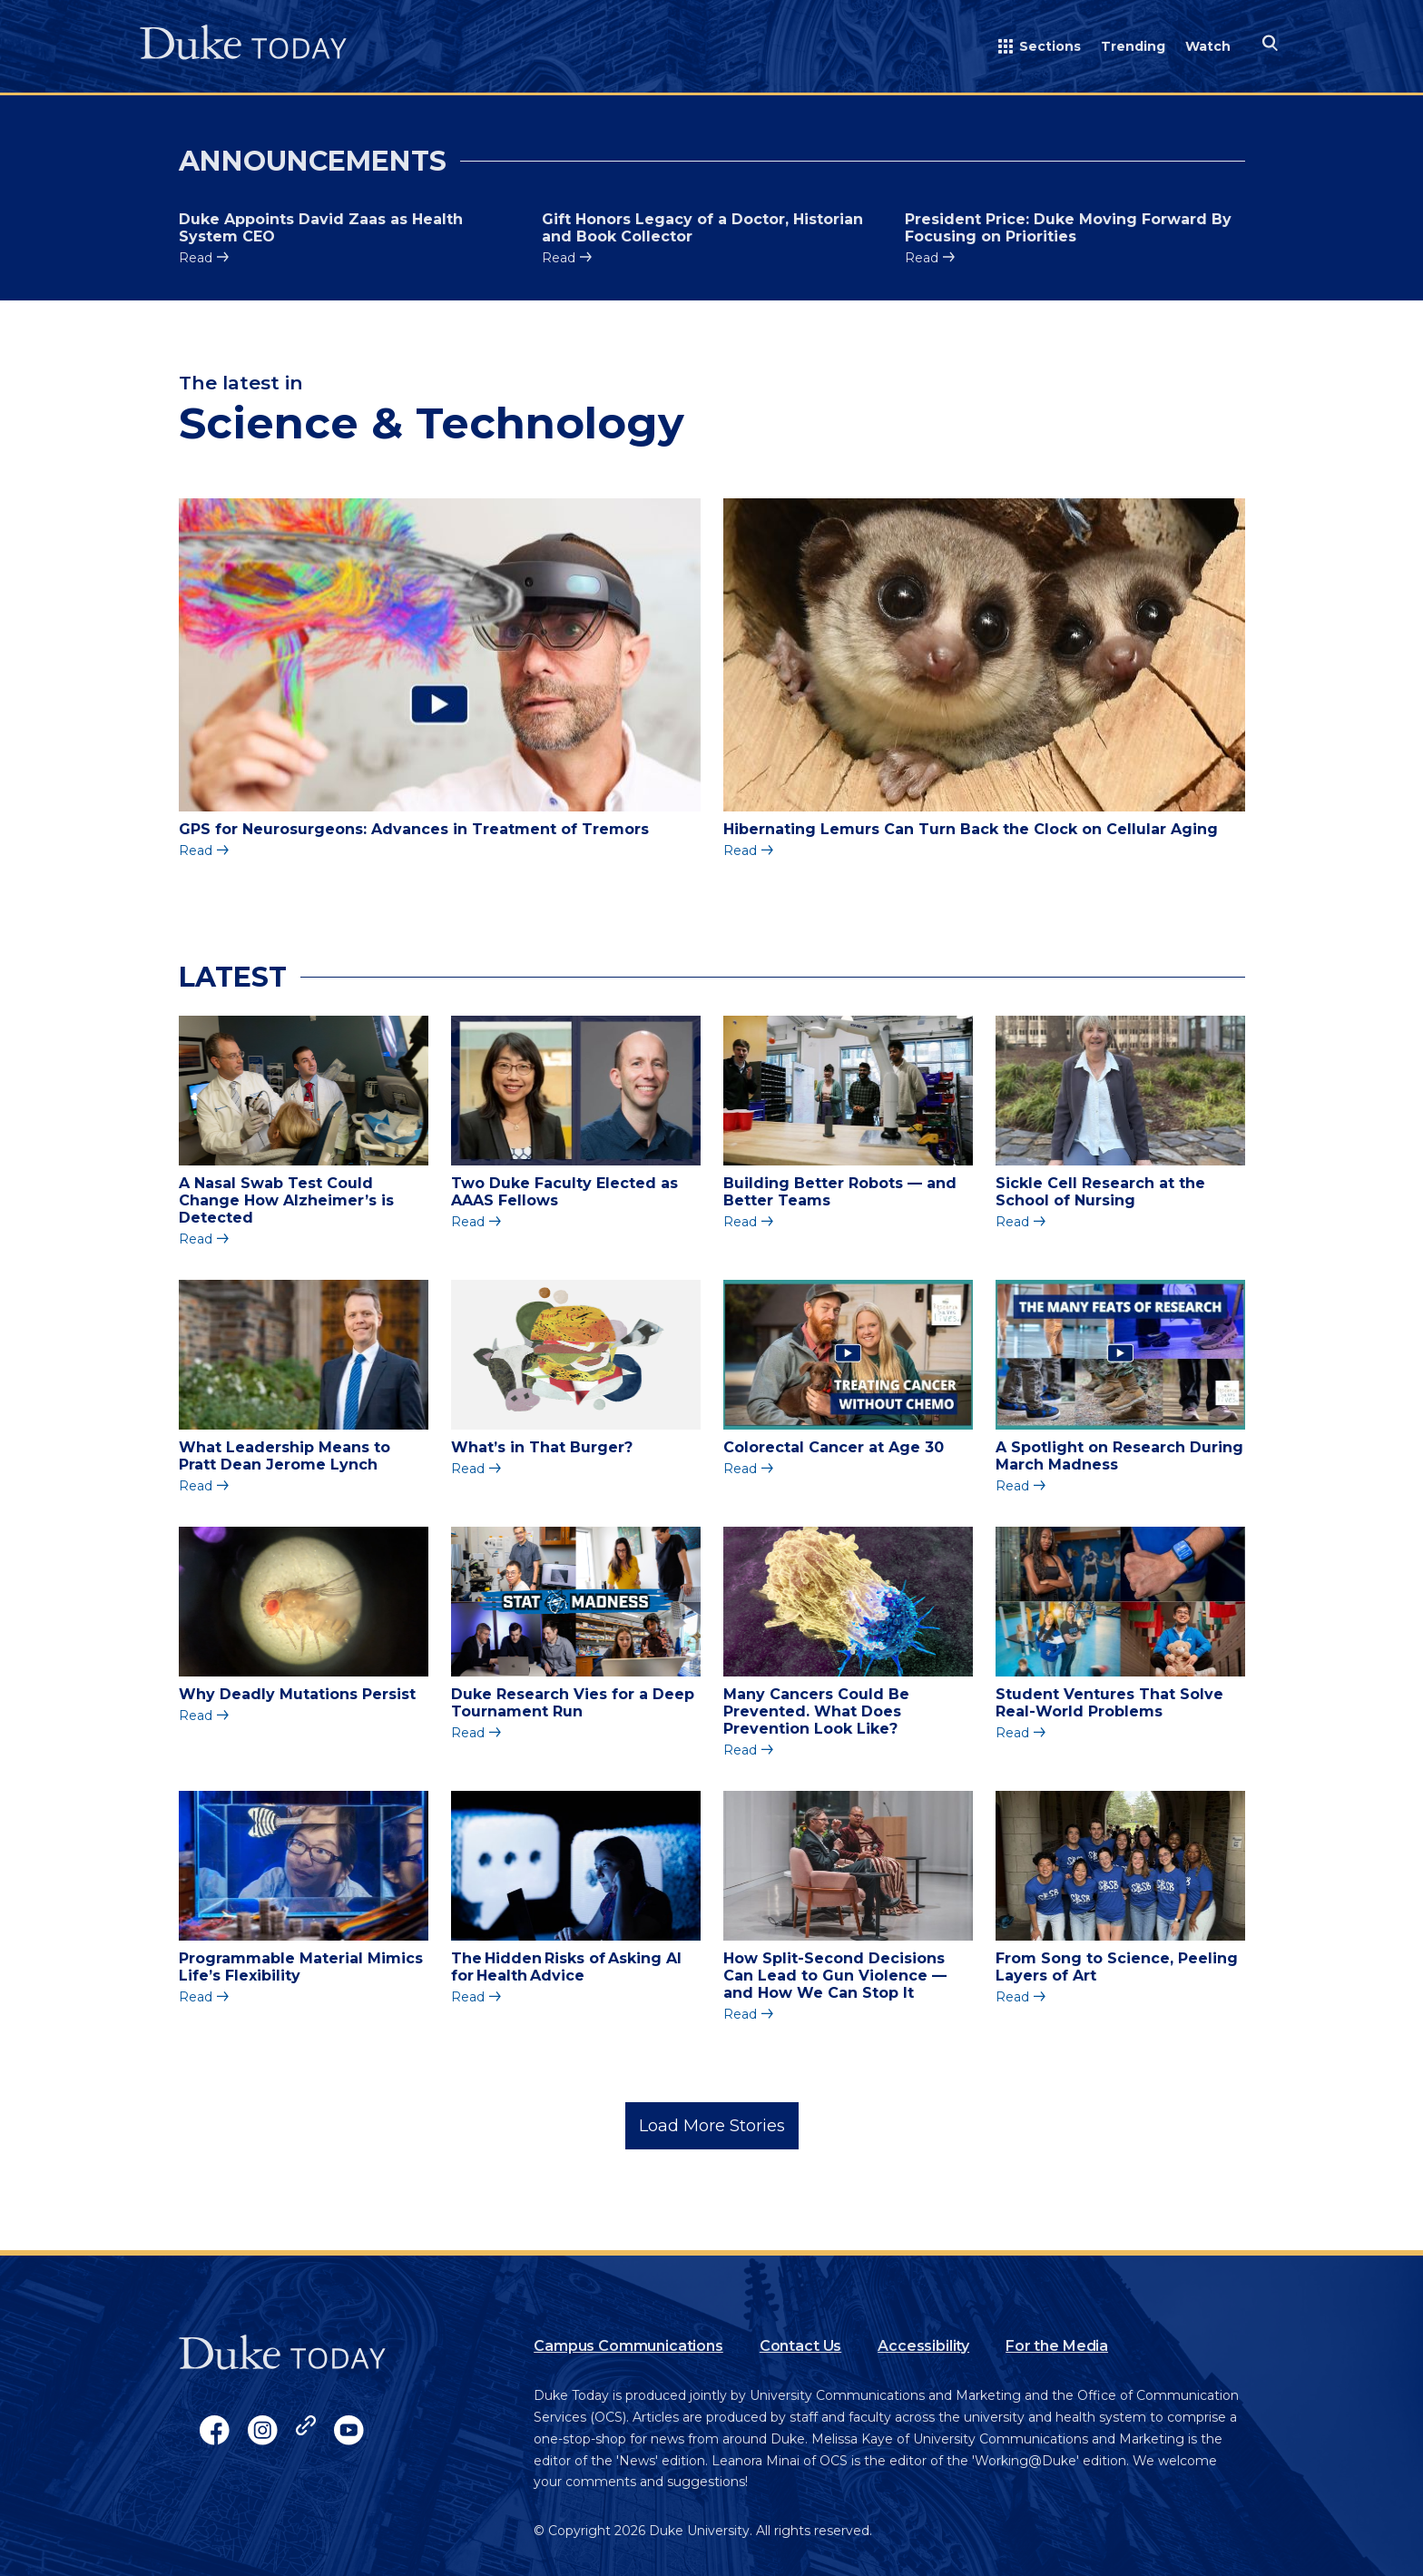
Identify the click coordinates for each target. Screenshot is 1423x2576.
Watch (1208, 46)
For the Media (1057, 2346)
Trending (1133, 46)
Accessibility (923, 2346)
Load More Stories (712, 2126)
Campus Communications (628, 2346)
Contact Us (800, 2346)
